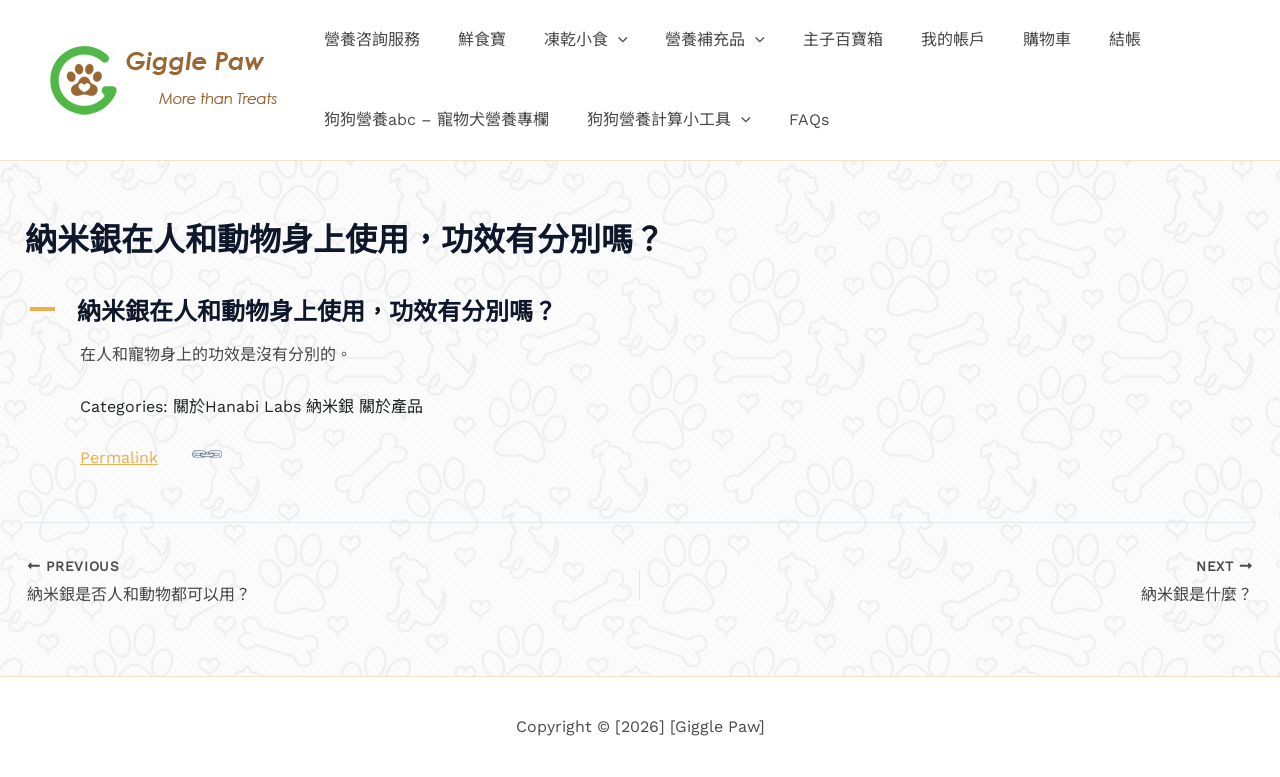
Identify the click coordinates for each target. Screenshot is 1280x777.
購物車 (1008, 39)
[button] (603, 40)
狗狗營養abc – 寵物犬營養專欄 (433, 119)
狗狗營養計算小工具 (660, 120)
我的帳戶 (920, 39)
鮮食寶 (473, 39)
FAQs (794, 119)
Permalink (151, 453)
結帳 (1080, 39)
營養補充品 (695, 40)
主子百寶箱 (816, 39)
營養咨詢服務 (369, 39)
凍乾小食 (571, 40)
